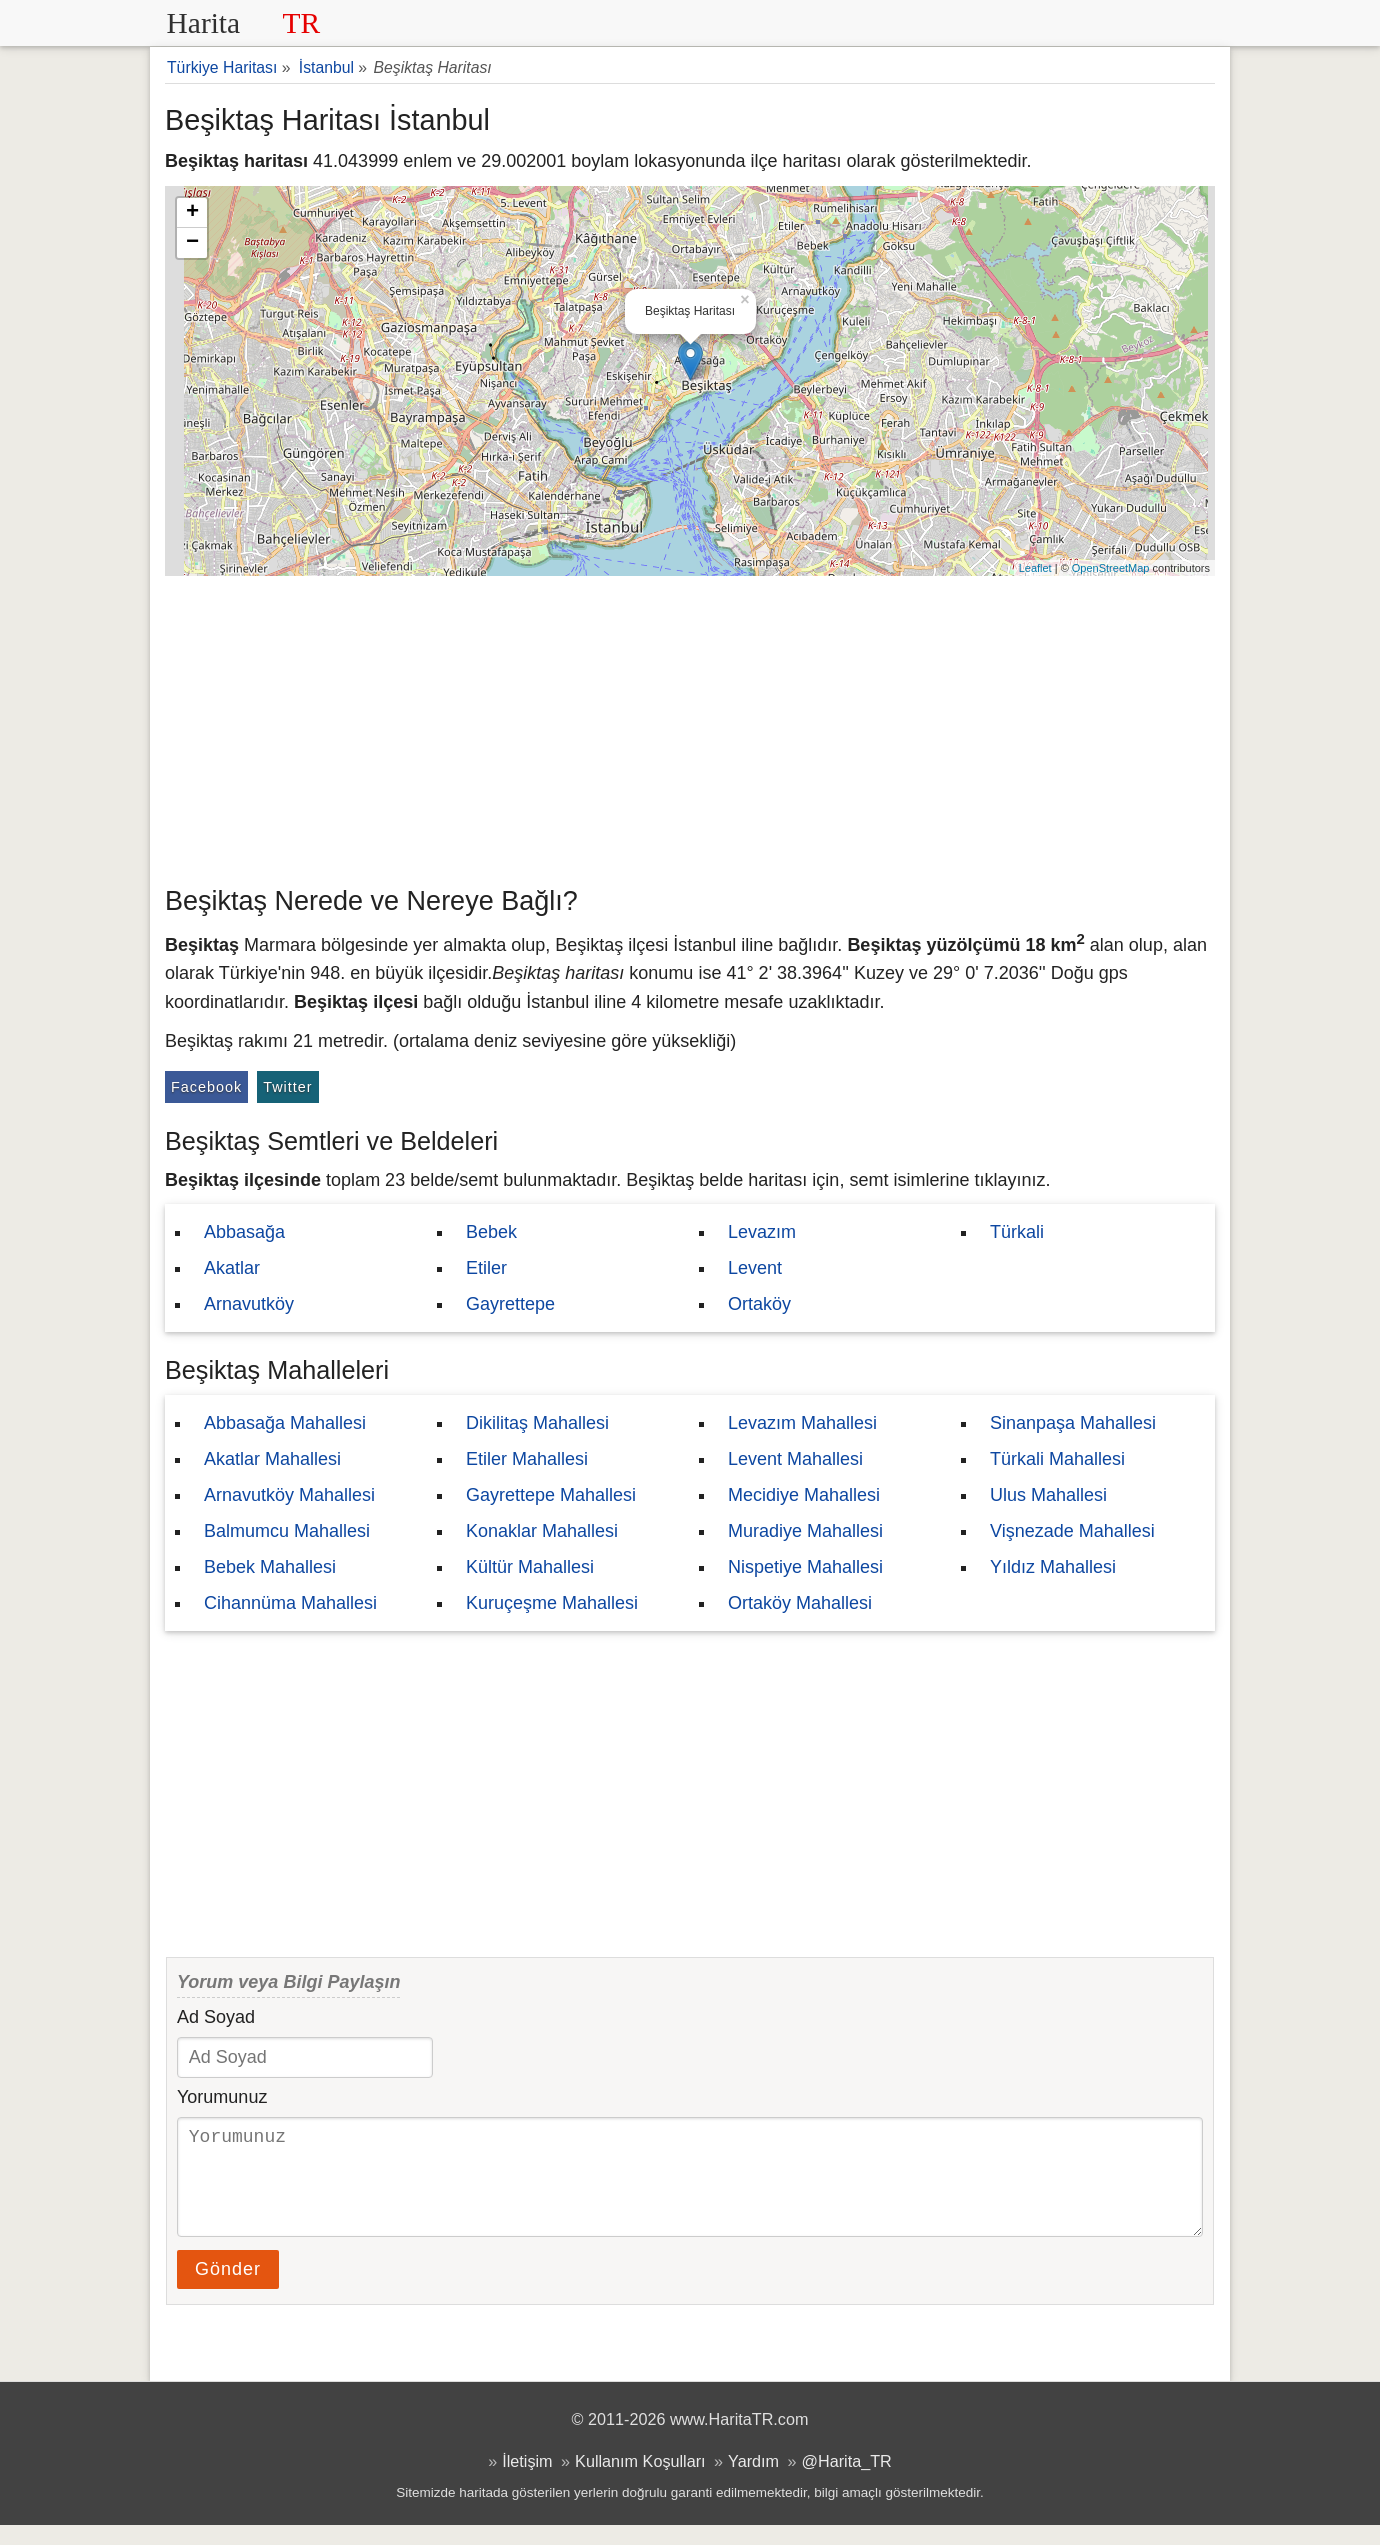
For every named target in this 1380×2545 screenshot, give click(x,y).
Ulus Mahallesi (1048, 1495)
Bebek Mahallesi (270, 1567)
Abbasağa (244, 1232)
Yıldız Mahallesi (1053, 1567)
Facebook (206, 1087)
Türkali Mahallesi (1057, 1459)
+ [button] (192, 213)
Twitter (287, 1087)
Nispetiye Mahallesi (805, 1567)
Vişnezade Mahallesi (1072, 1531)
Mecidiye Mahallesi (804, 1495)
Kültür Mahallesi (530, 1567)
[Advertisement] (690, 726)
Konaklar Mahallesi (542, 1531)
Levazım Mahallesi (802, 1423)
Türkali (1017, 1232)
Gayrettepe (510, 1304)
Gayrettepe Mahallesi (551, 1495)
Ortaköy (759, 1304)
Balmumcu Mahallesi (287, 1531)
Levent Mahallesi (795, 1459)
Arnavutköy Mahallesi (289, 1495)
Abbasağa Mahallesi (285, 1423)
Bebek (491, 1232)
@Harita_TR (847, 2481)
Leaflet (1035, 568)
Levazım (762, 1232)
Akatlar (232, 1268)
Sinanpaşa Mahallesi (1073, 1423)
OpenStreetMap (1111, 568)
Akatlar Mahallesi (272, 1459)
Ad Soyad (216, 2017)
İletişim (527, 2481)
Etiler (486, 1268)
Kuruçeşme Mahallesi (552, 1603)
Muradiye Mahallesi (805, 1531)
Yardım (753, 2481)
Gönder (228, 2289)
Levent (755, 1268)
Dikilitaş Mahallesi (537, 1423)
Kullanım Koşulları (640, 2481)
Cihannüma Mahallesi (290, 1603)
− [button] (192, 243)
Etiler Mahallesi (527, 1459)
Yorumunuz (222, 2097)
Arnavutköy (249, 1304)
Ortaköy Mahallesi (800, 1603)
